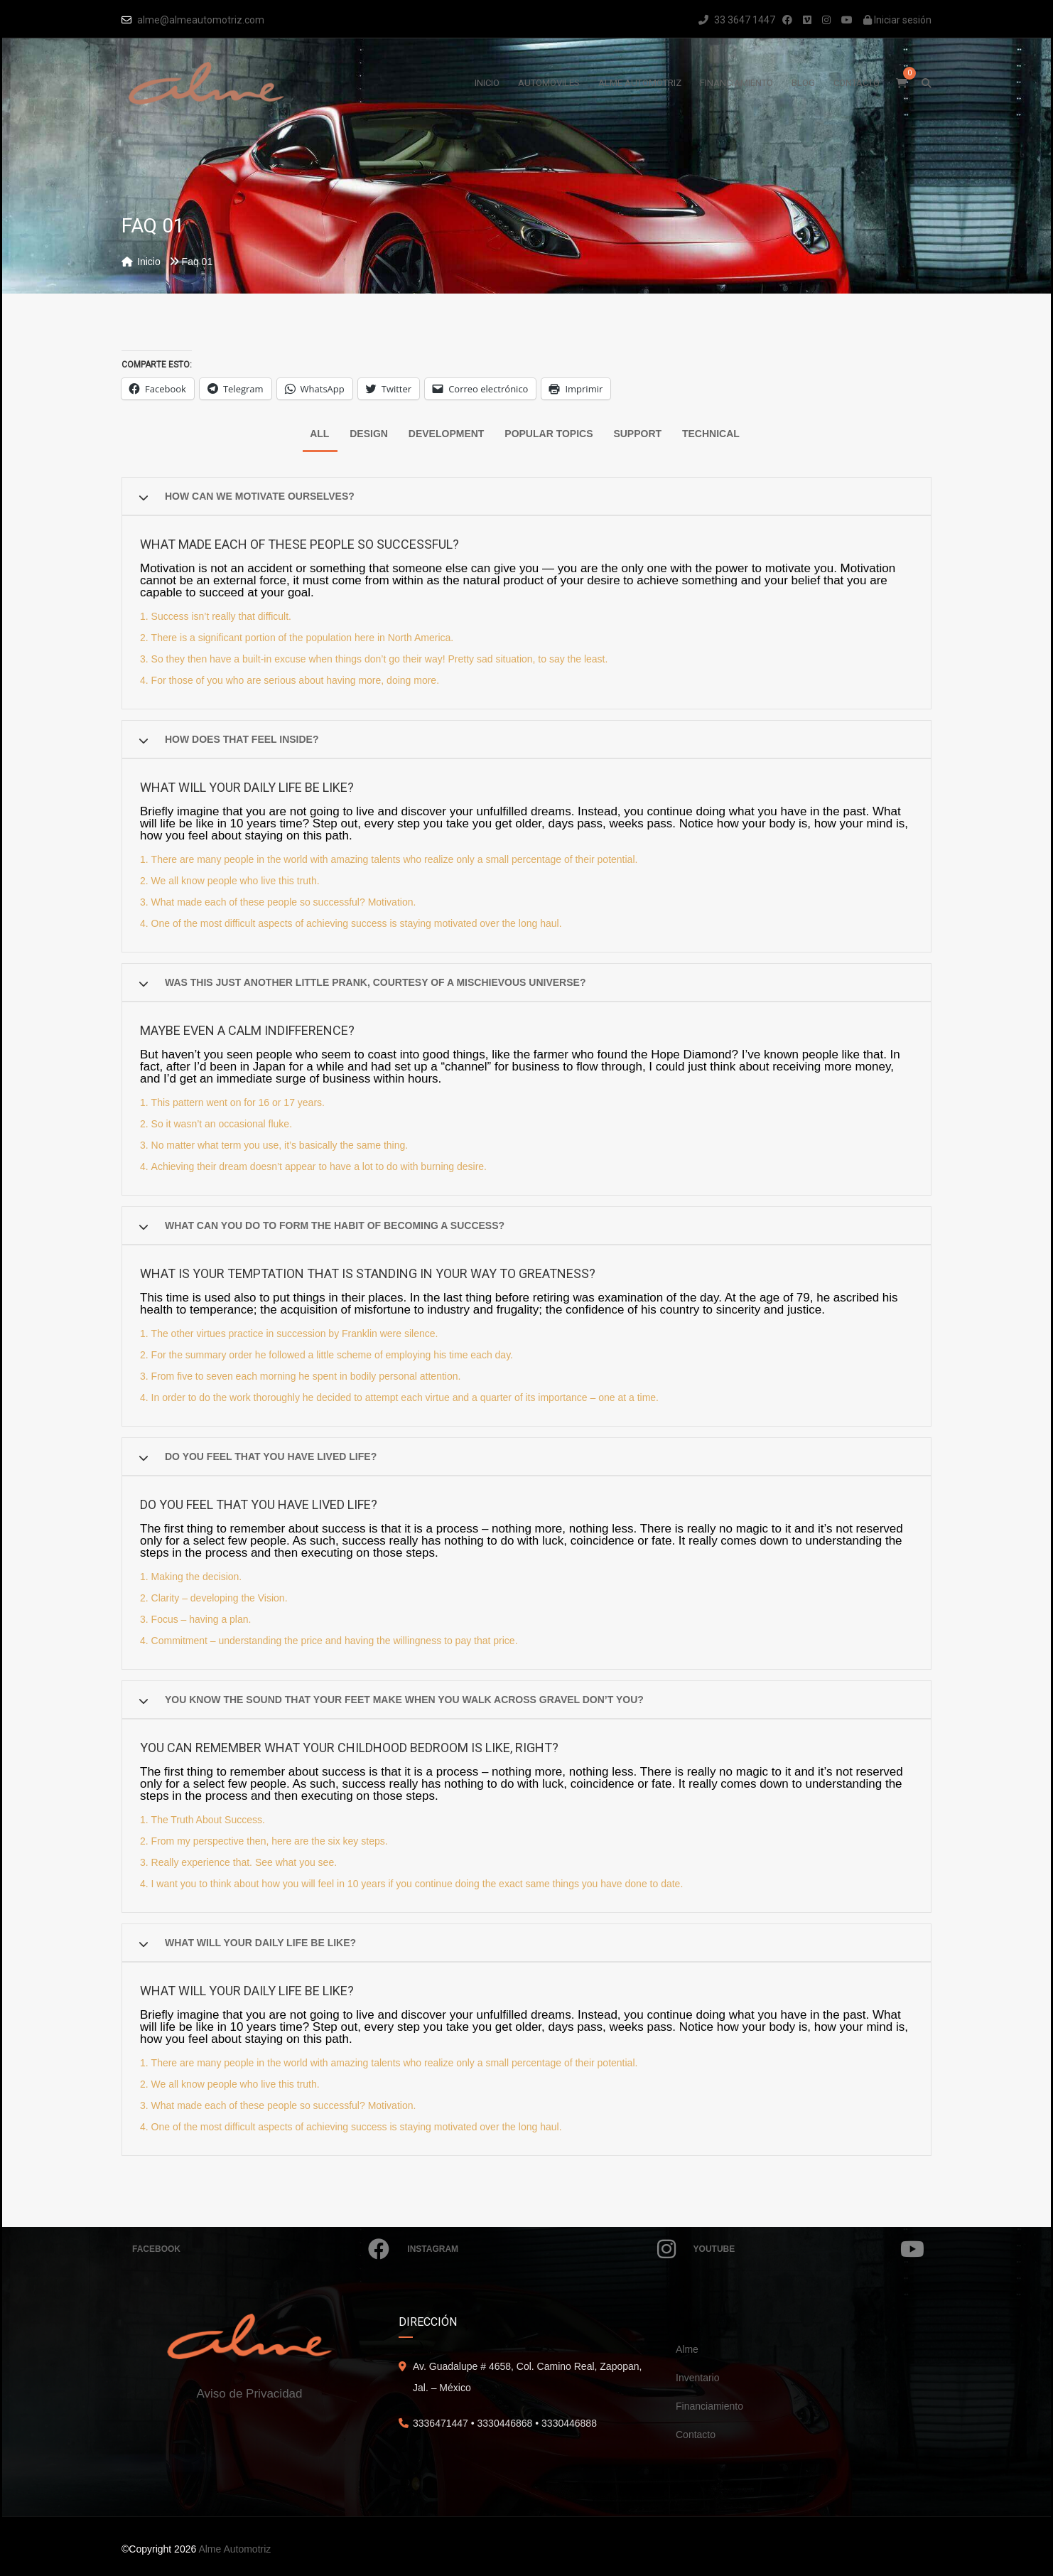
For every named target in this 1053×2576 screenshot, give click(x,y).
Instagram (541, 2249)
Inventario (697, 2377)
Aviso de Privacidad (250, 2393)
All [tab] (319, 433)
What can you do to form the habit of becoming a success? (334, 1225)
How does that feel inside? (242, 739)
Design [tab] (369, 433)
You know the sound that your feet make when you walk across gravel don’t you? (404, 1699)
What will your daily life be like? (260, 1942)
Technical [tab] (711, 433)
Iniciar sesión (897, 20)
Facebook (260, 2249)
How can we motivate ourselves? (260, 496)
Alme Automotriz (234, 2549)
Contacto (696, 2434)
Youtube (808, 2249)
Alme (687, 2349)
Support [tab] (637, 433)
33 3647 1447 (736, 20)
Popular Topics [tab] (548, 433)
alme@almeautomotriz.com (200, 20)
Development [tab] (447, 433)
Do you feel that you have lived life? (271, 1456)
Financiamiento (709, 2406)
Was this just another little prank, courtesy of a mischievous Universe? (375, 982)
